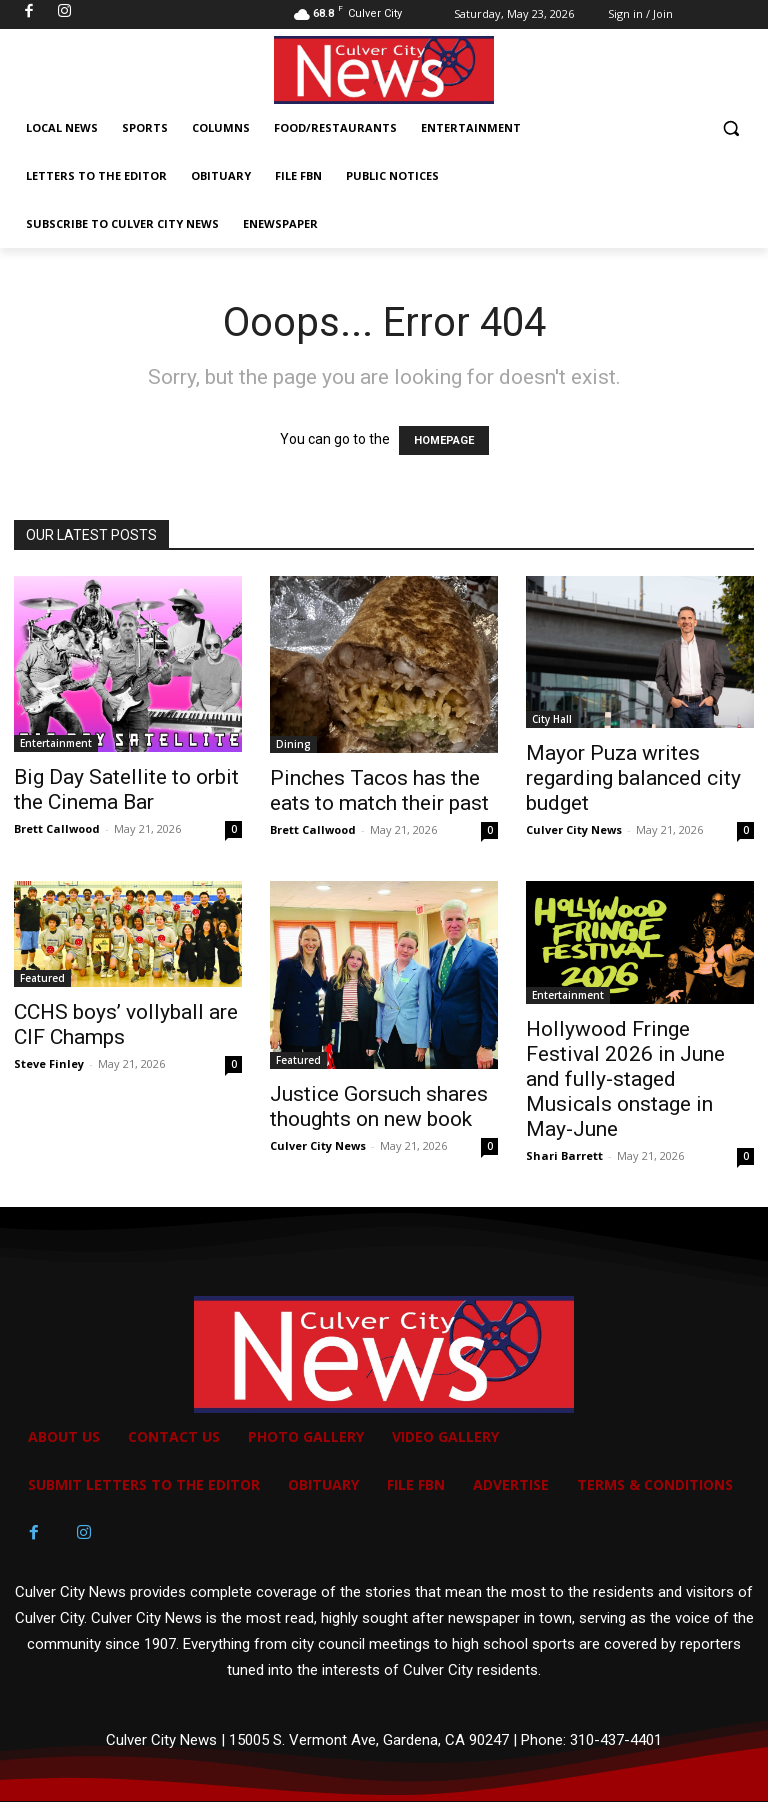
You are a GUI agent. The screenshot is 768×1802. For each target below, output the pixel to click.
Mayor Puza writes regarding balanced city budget (633, 778)
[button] (730, 128)
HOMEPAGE (444, 440)
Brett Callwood (57, 828)
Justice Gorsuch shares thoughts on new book (379, 1106)
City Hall (552, 719)
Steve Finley (49, 1063)
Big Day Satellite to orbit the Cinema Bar (126, 789)
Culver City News (574, 829)
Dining (293, 744)
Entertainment (56, 743)
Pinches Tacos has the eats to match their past (379, 790)
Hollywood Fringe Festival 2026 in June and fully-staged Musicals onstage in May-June (625, 1079)
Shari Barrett (564, 1155)
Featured (42, 978)
